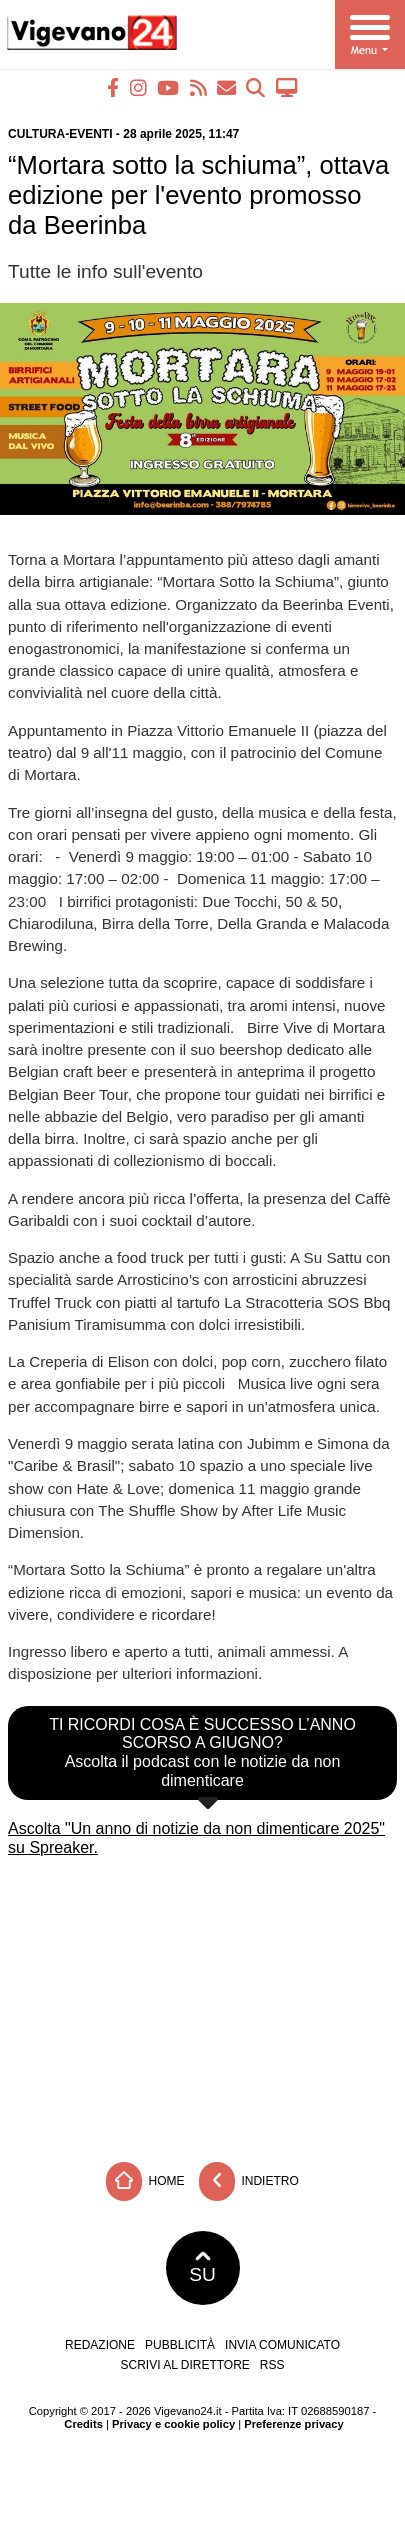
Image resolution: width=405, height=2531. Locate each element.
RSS (272, 2365)
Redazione (100, 2345)
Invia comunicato (282, 2345)
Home (145, 2181)
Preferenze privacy (294, 2424)
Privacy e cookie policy (173, 2424)
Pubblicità (180, 2345)
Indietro (249, 2181)
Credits (83, 2424)
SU (202, 2268)
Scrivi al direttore (184, 2365)
